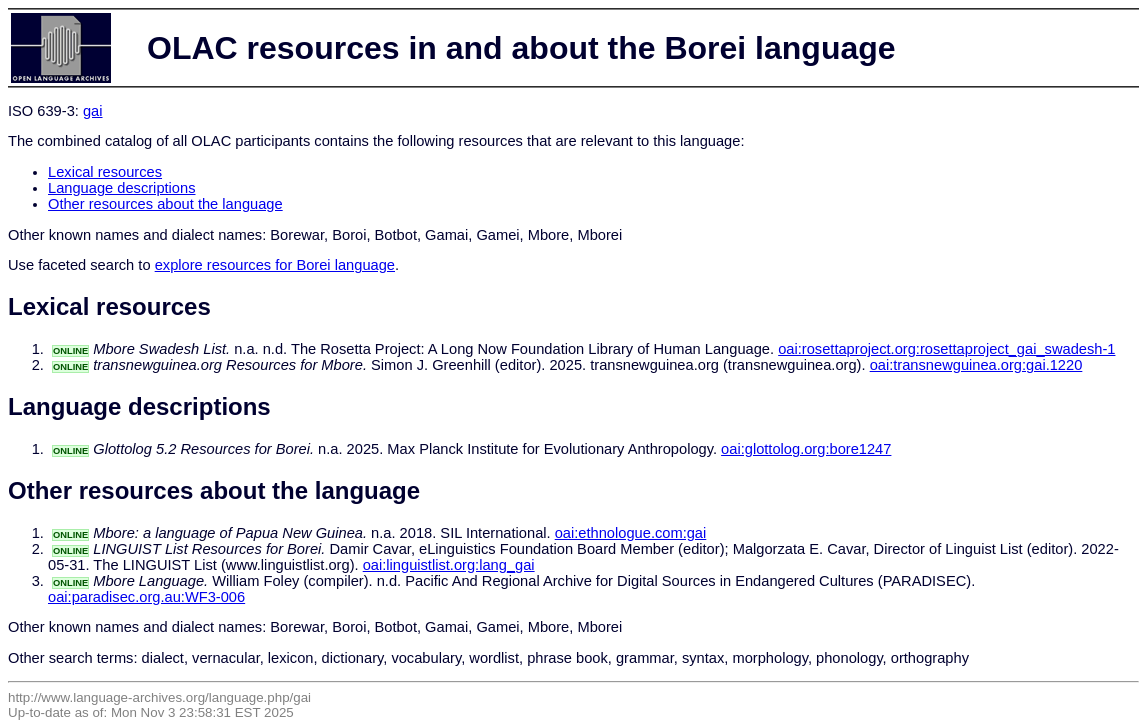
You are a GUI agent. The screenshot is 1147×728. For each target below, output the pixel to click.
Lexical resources (105, 172)
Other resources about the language (165, 204)
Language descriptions (122, 188)
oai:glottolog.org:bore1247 (806, 449)
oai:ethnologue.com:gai (631, 533)
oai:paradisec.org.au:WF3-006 (146, 597)
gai (93, 111)
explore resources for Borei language (275, 265)
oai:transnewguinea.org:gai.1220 (976, 365)
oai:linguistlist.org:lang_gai (449, 565)
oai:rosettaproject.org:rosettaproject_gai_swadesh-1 (946, 349)
